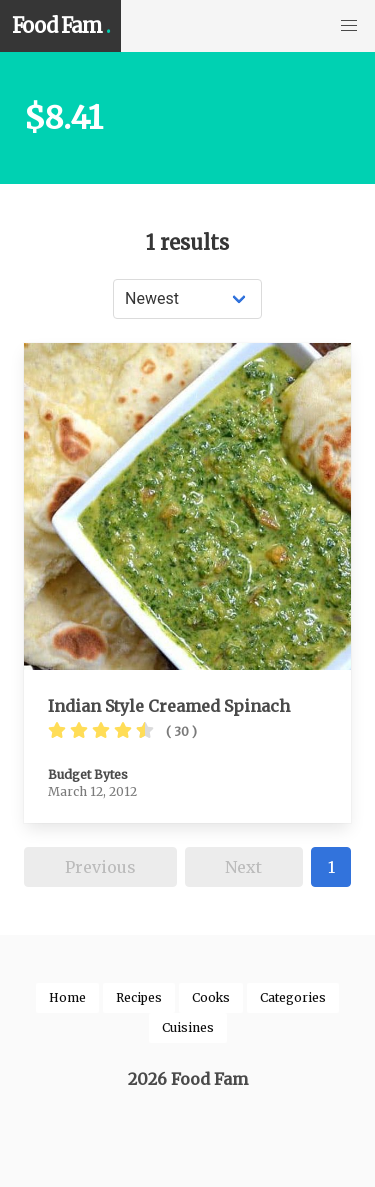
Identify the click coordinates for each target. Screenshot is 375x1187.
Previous (100, 867)
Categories (293, 997)
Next (243, 867)
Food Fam (60, 26)
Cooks (211, 997)
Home (67, 997)
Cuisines (188, 1027)
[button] (349, 26)
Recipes (139, 997)
